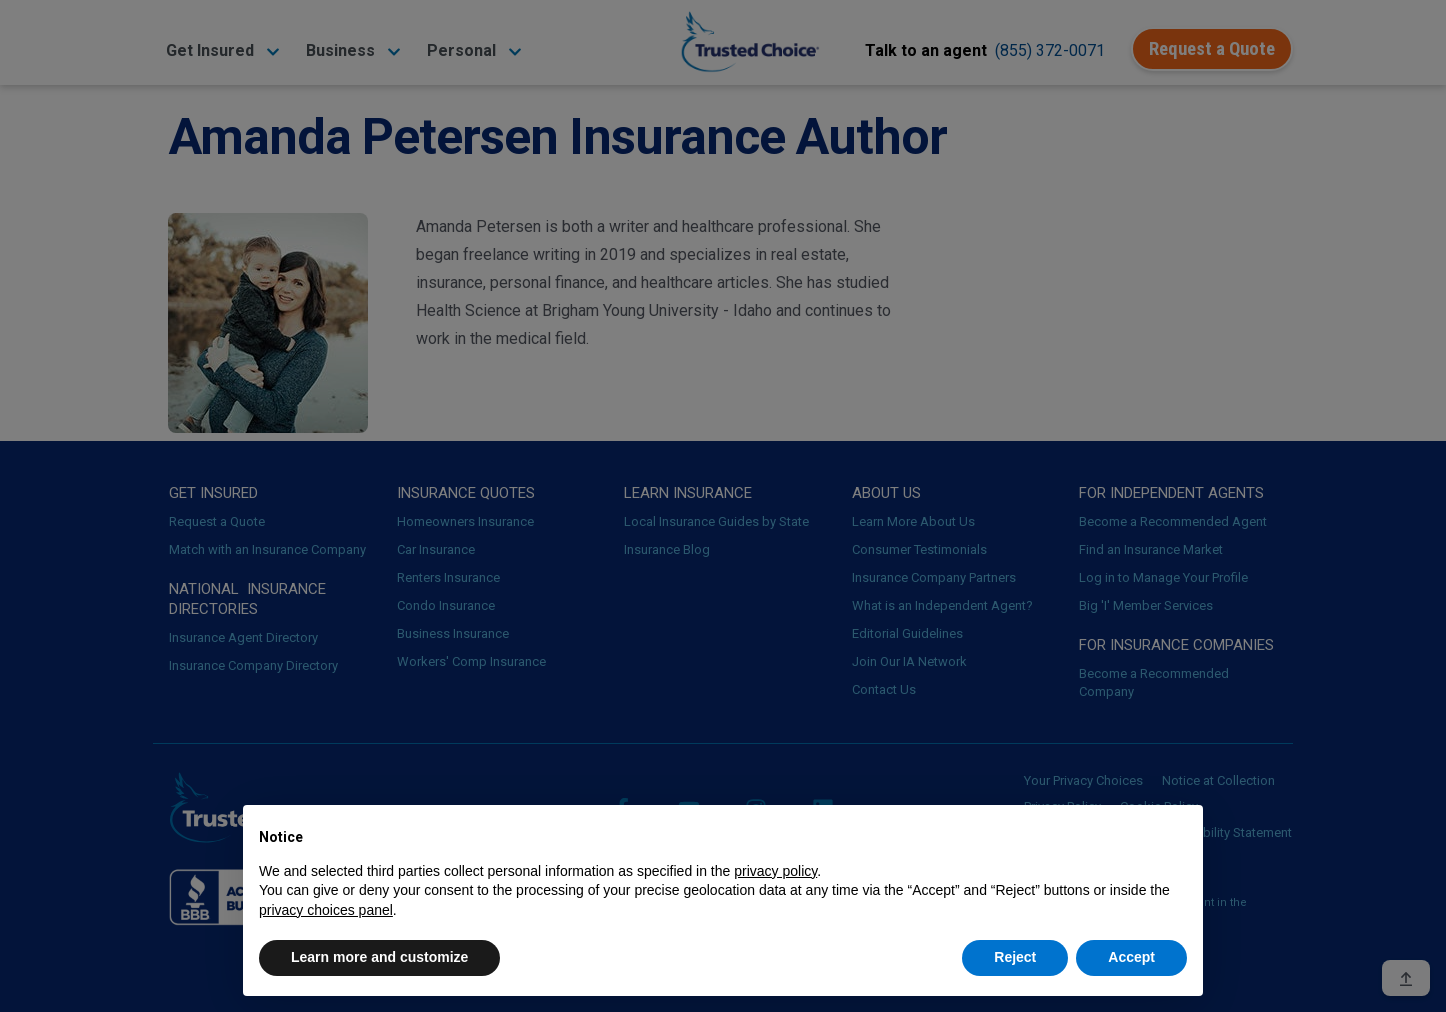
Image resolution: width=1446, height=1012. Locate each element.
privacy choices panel (326, 910)
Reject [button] (1015, 957)
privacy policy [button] (775, 871)
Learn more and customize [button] (379, 957)
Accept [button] (1131, 957)
